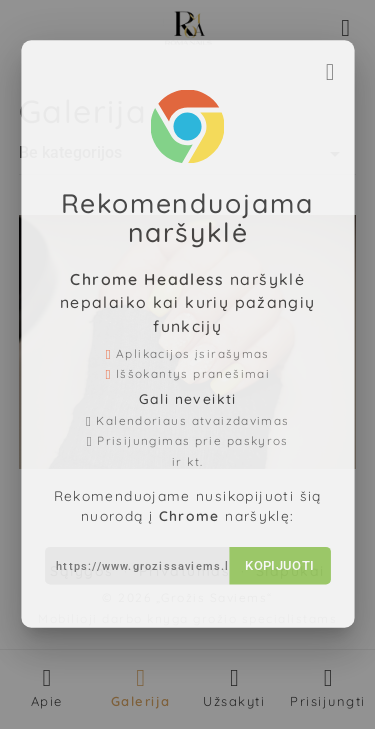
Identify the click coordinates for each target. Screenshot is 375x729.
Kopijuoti (273, 552)
